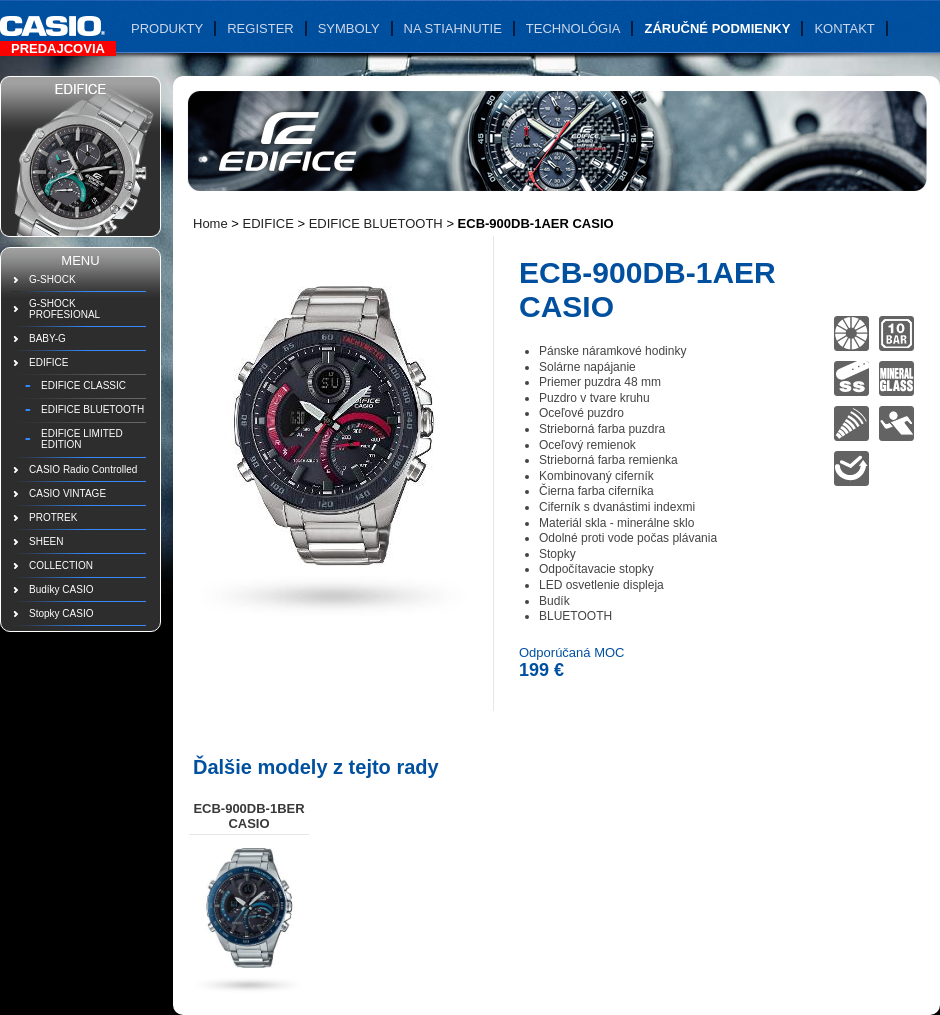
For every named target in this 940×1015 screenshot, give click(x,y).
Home (210, 223)
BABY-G (47, 338)
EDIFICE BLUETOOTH (92, 409)
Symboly (349, 28)
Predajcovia (58, 48)
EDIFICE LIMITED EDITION (82, 439)
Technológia (573, 28)
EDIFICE (48, 362)
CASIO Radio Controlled (83, 469)
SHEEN (46, 541)
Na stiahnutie (453, 28)
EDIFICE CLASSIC (83, 385)
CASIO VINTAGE (67, 493)
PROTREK (53, 517)
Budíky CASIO (61, 589)
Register (260, 28)
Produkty (167, 28)
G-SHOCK (52, 279)
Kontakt (844, 28)
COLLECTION (61, 565)
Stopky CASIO (61, 613)
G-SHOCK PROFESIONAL (64, 309)
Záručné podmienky (717, 28)
